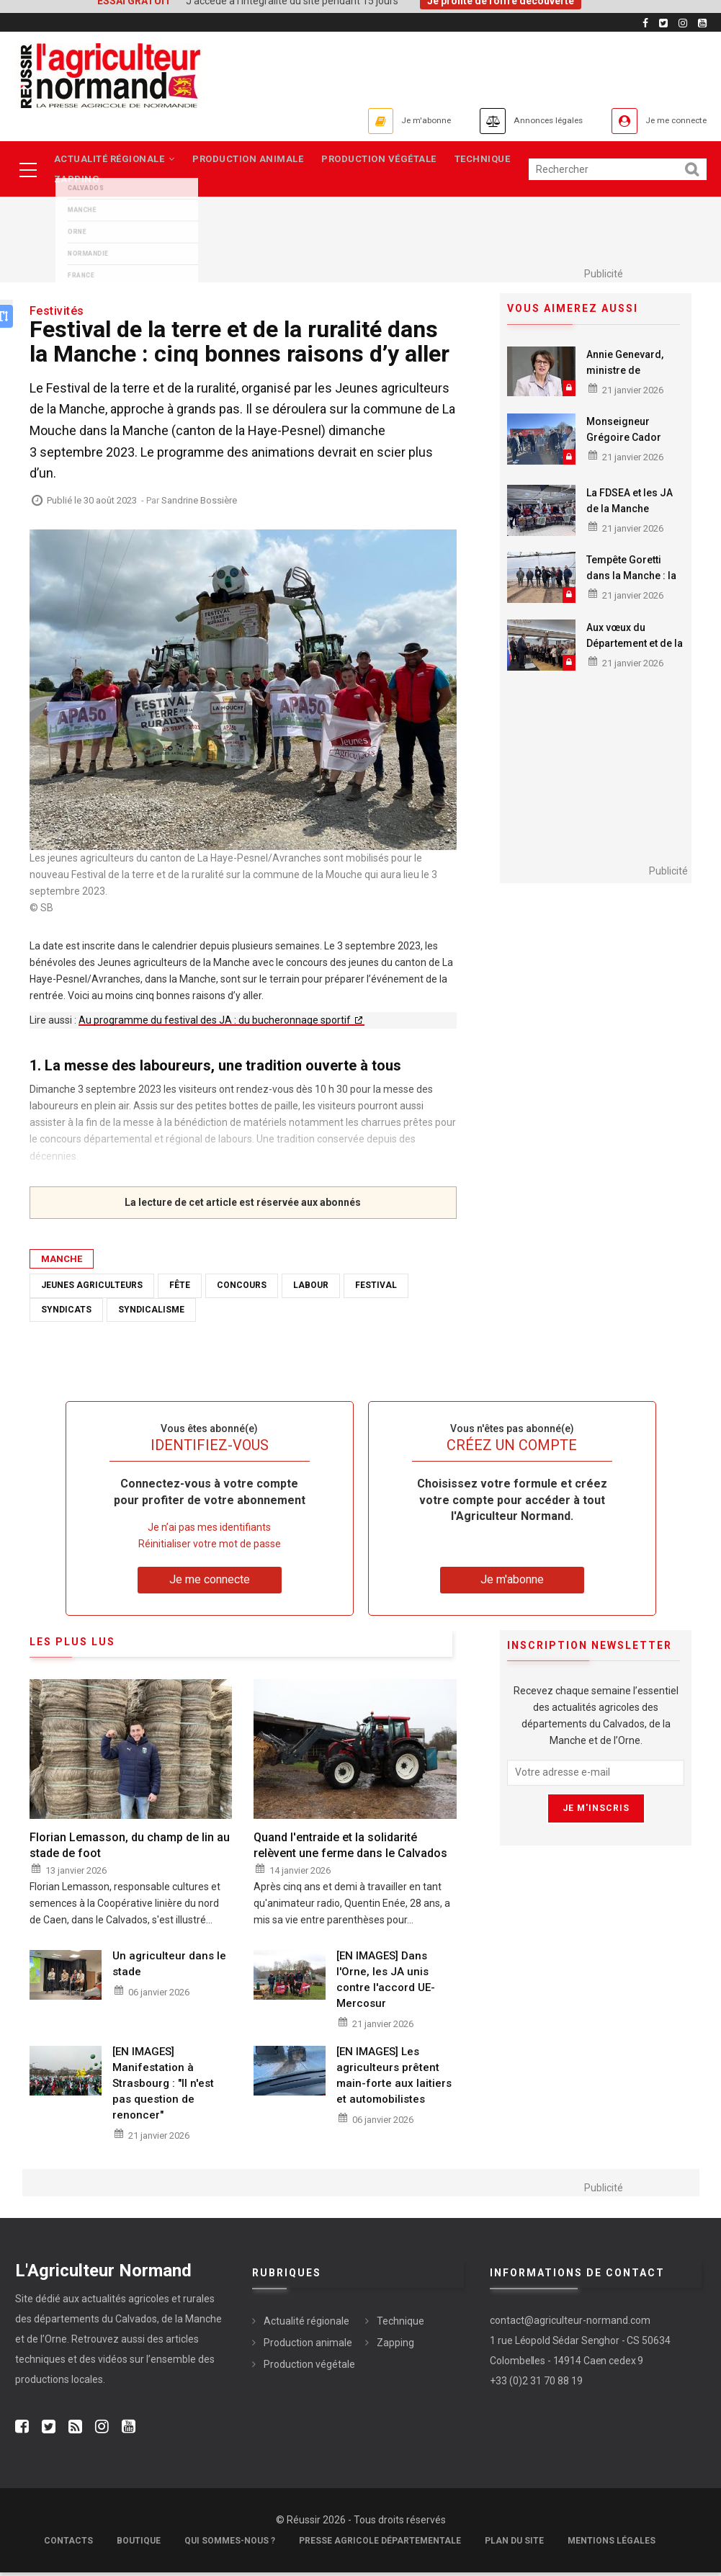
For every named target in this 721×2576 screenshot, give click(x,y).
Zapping (78, 182)
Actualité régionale (115, 159)
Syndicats (66, 1313)
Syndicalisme (151, 1313)
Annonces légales (515, 121)
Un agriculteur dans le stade (169, 1968)
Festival (376, 1289)
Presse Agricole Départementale (380, 2544)
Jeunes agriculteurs (92, 1289)
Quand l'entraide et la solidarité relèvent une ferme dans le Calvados (350, 1849)
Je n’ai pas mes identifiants (209, 1531)
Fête (179, 1289)
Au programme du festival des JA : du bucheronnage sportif (216, 1023)
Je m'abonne (373, 121)
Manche (61, 1263)
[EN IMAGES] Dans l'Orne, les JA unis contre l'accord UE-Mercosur (385, 1984)
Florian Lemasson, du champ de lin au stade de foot (130, 1849)
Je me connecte (666, 121)
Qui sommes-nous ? (229, 2544)
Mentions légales (611, 2544)
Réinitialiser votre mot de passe (209, 1548)
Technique (494, 159)
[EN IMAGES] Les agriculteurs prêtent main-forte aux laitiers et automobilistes (394, 2079)
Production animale (252, 159)
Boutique (139, 2544)
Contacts (68, 2544)
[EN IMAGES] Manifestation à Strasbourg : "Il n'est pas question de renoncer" (163, 2087)
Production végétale (386, 159)
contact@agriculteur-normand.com (570, 2324)
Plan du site (514, 2544)
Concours (242, 1289)
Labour (310, 1289)
